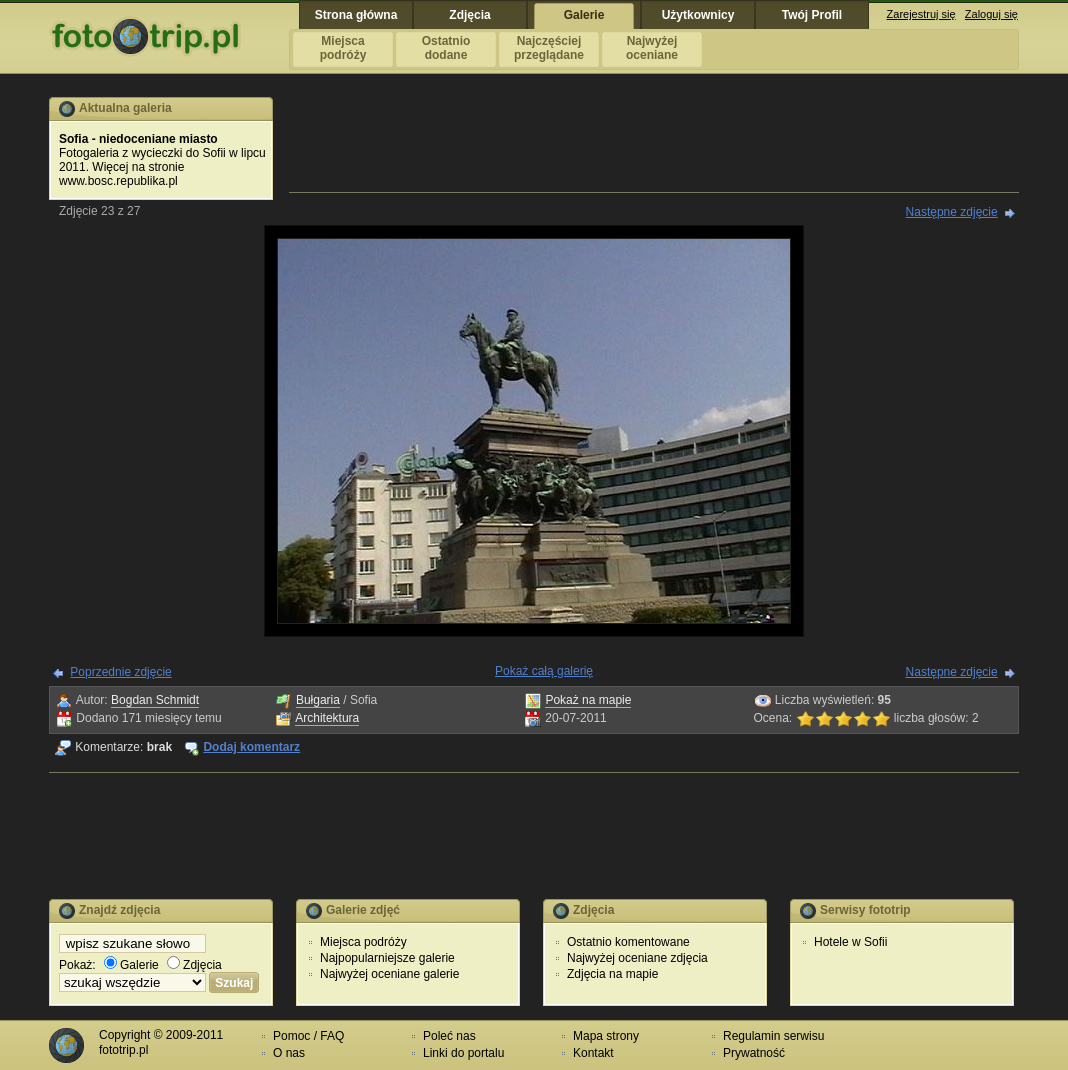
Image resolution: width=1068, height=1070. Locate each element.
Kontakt (593, 1053)
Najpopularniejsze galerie (387, 958)
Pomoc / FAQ (308, 1036)
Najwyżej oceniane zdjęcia (637, 958)
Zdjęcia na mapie (612, 974)
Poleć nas (449, 1036)
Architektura (327, 718)
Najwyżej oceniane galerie (389, 974)
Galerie (131, 965)
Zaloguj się (991, 14)
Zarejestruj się (921, 14)
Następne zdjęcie (952, 212)
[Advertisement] (654, 142)
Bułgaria (318, 700)
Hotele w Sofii (850, 942)
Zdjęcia (194, 965)
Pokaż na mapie (588, 700)
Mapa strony (606, 1036)
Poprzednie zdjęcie (120, 672)
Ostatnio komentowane (628, 942)
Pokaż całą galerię (544, 671)
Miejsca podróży (363, 942)
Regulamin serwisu (773, 1036)
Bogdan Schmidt (155, 700)
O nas (289, 1053)
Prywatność (754, 1053)
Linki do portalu (463, 1053)
